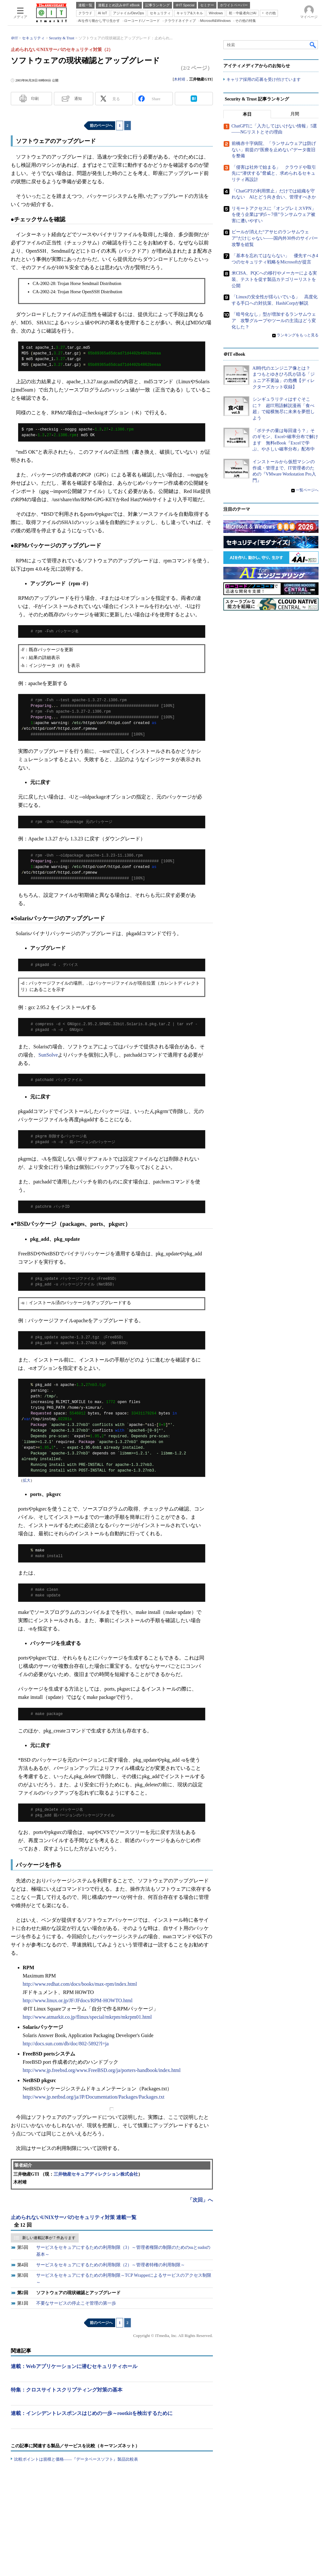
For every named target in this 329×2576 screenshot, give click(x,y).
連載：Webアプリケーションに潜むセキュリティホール (74, 2366)
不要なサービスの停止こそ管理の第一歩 (76, 2303)
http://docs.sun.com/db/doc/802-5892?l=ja (66, 2043)
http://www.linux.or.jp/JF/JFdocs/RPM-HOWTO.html (78, 2000)
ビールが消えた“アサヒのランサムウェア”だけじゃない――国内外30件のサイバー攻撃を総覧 (275, 238)
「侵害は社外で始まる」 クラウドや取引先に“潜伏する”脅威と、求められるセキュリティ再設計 (274, 173)
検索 (313, 44)
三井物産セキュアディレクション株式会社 (96, 2174)
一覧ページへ (307, 490)
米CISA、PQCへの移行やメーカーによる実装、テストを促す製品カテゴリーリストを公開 (274, 279)
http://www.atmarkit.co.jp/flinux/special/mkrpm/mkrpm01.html (87, 2017)
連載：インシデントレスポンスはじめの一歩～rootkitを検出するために (92, 2413)
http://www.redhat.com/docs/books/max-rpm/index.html (80, 1984)
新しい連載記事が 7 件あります (49, 2238)
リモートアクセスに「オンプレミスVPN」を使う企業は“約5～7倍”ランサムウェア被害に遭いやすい (274, 214)
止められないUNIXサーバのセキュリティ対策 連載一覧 (74, 2217)
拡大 (26, 1480)
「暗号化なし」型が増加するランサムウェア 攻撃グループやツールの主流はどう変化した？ (274, 320)
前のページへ (101, 125)
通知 (78, 98)
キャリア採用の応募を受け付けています (264, 79)
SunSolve (48, 1055)
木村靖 (179, 79)
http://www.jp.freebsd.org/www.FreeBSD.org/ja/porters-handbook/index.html (102, 2070)
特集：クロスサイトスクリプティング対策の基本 (66, 2389)
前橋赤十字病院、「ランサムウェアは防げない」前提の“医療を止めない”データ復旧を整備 (274, 149)
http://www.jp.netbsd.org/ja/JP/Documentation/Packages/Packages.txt (94, 2097)
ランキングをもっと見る (298, 335)
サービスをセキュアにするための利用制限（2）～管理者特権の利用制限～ (110, 2264)
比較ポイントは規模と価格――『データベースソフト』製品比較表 (76, 2459)
